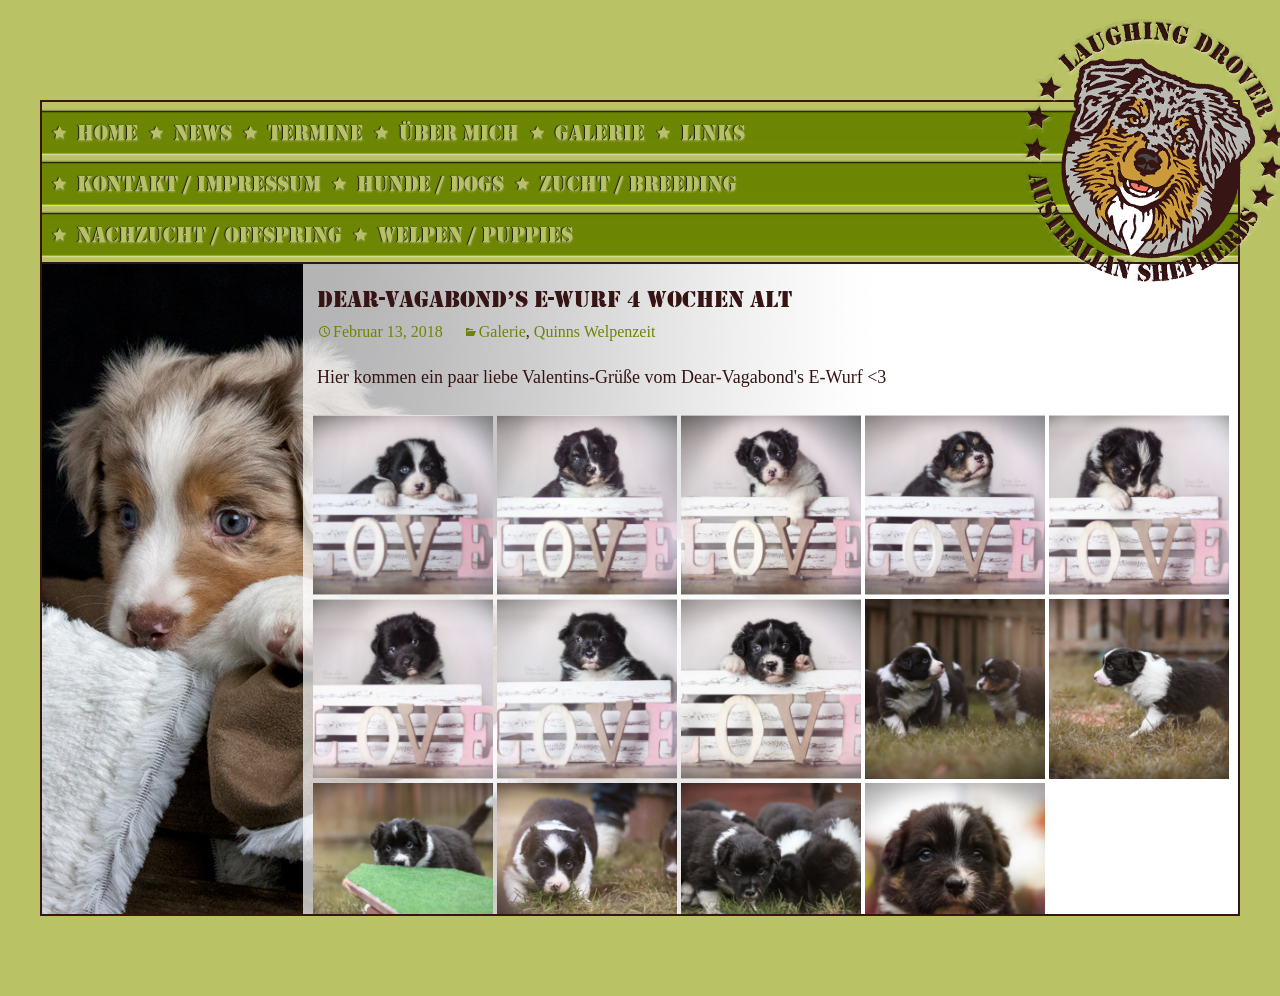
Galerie (502, 331)
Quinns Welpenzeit (595, 331)
